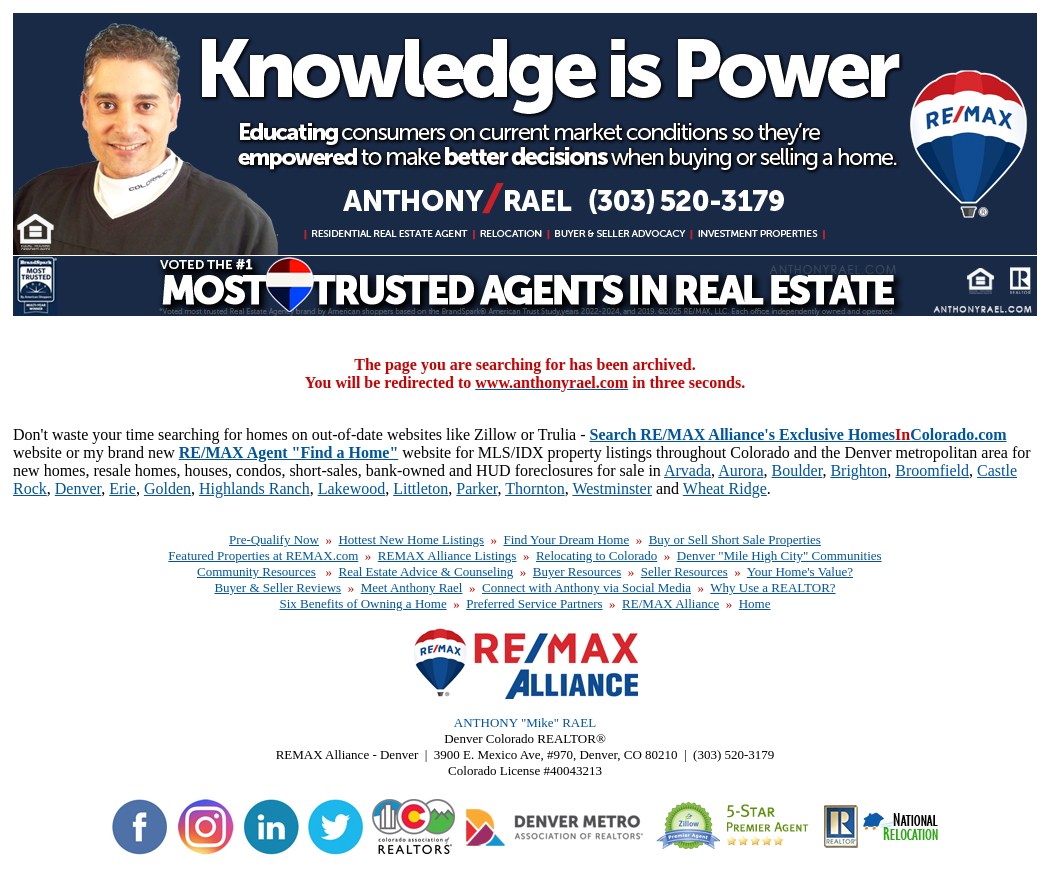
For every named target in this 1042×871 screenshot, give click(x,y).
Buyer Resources (577, 571)
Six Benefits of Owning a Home (362, 603)
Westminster (612, 488)
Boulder (796, 470)
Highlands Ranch (254, 488)
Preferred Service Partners (534, 603)
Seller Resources (684, 571)
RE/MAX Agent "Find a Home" (289, 452)
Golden (167, 488)
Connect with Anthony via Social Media (586, 587)
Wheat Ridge (725, 488)
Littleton (420, 488)
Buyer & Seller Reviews (277, 587)
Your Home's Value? (800, 571)
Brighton (858, 470)
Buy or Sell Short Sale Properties (735, 539)
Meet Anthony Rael (412, 587)
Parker (476, 488)
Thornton (535, 488)
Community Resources (256, 571)
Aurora (740, 470)
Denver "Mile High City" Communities (779, 555)
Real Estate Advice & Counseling (426, 571)
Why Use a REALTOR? (772, 587)
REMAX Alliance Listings (447, 555)
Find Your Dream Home (567, 539)
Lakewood (352, 488)
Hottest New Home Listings (411, 539)
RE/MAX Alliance (670, 603)
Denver (78, 488)
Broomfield (932, 470)
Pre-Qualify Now (274, 539)
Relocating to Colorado (596, 555)
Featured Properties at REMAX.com (263, 555)
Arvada (687, 470)
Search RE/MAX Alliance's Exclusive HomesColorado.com (798, 434)
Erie (122, 488)
